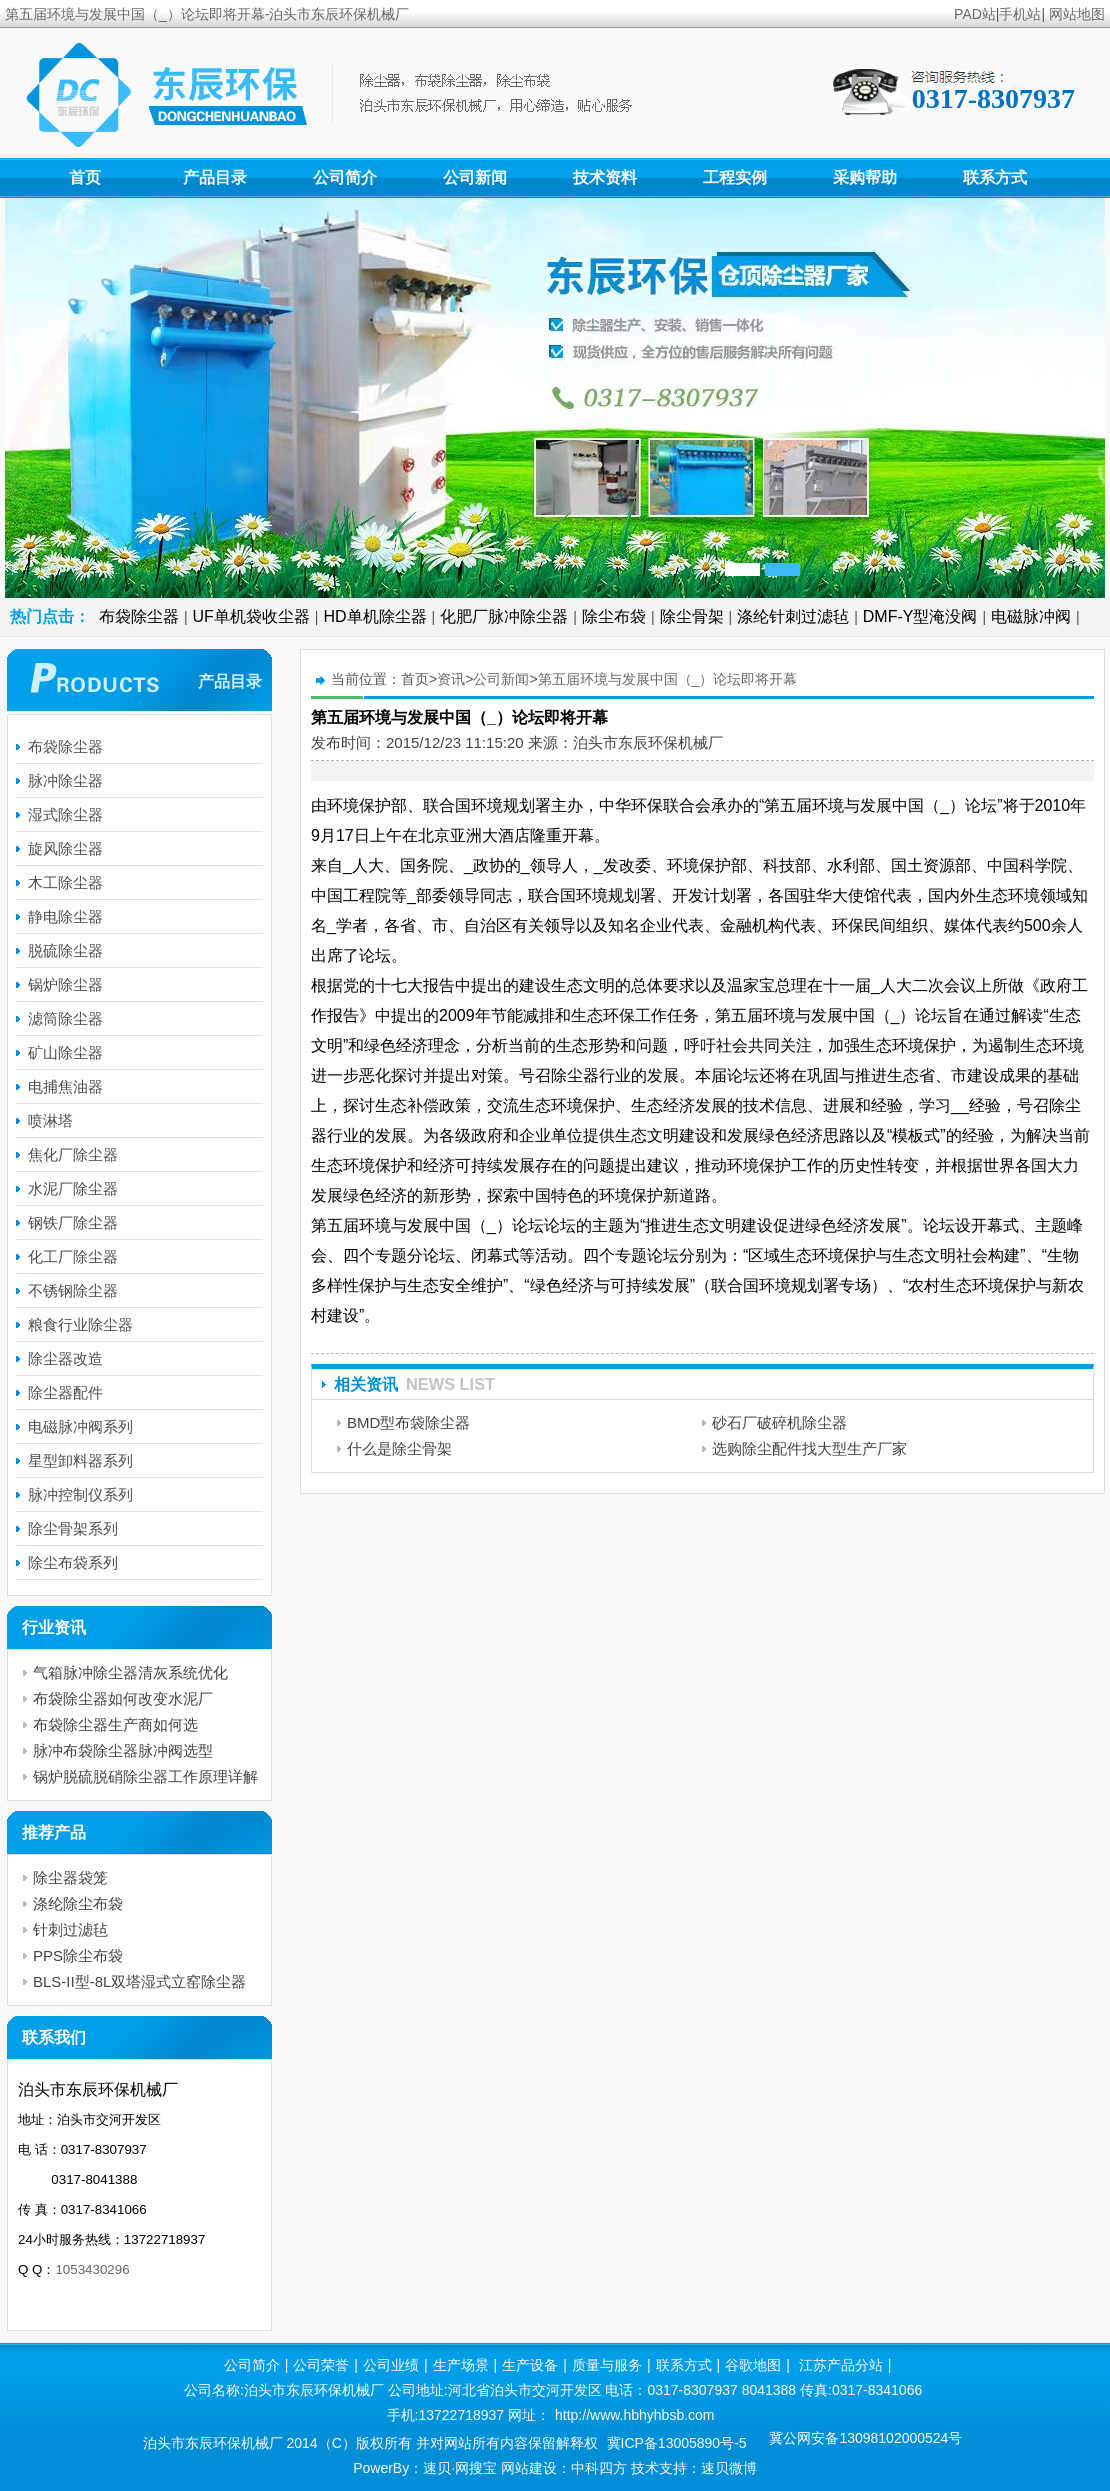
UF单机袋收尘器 (251, 616)
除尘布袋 (614, 616)
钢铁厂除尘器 (73, 1222)
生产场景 (461, 2365)
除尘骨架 (692, 616)
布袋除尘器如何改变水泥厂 (123, 1698)
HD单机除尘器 (375, 616)
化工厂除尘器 (73, 1256)
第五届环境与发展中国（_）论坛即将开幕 (668, 679)
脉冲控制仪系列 (80, 1494)
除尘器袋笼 (70, 1877)
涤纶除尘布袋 (78, 1903)
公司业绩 (391, 2365)
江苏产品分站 (841, 2365)
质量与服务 (607, 2365)
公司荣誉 (321, 2365)
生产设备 (530, 2365)
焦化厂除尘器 (73, 1154)
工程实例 (735, 177)
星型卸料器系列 (80, 1460)
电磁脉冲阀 (1031, 616)
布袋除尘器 (139, 616)
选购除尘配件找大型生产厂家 (809, 1448)
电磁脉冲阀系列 (80, 1426)
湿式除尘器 (65, 814)
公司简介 (345, 177)
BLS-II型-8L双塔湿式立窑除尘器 (139, 1981)
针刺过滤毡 (70, 1929)
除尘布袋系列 (73, 1562)
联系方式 (995, 177)
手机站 (1020, 14)
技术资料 (605, 177)
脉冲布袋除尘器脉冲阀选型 (123, 1750)
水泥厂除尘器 (73, 1188)
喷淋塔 (50, 1120)
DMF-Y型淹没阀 (920, 616)
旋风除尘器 (65, 848)
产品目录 (215, 177)
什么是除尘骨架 (399, 1448)
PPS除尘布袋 (78, 1955)
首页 (85, 177)
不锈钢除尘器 (73, 1290)
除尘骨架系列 (73, 1528)
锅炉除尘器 (65, 984)
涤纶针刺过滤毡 (793, 616)
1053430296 (92, 2269)
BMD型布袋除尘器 (408, 1422)
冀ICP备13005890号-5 (677, 2443)
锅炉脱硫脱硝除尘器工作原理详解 (145, 1776)
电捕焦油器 (65, 1086)
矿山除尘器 (65, 1052)
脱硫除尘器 (65, 950)
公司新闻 (475, 177)
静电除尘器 (65, 916)
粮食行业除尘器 (80, 1324)
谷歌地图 (753, 2365)
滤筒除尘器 (65, 1018)
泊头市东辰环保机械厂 (648, 742)
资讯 (451, 679)
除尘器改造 (65, 1358)
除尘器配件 (65, 1392)
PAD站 (975, 14)
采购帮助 (865, 177)
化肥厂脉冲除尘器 (504, 616)
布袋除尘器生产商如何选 (115, 1724)
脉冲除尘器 (65, 780)
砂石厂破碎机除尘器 (779, 1422)
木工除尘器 (65, 882)
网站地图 (1077, 14)
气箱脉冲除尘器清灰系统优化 (130, 1672)
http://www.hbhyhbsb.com (635, 2415)
